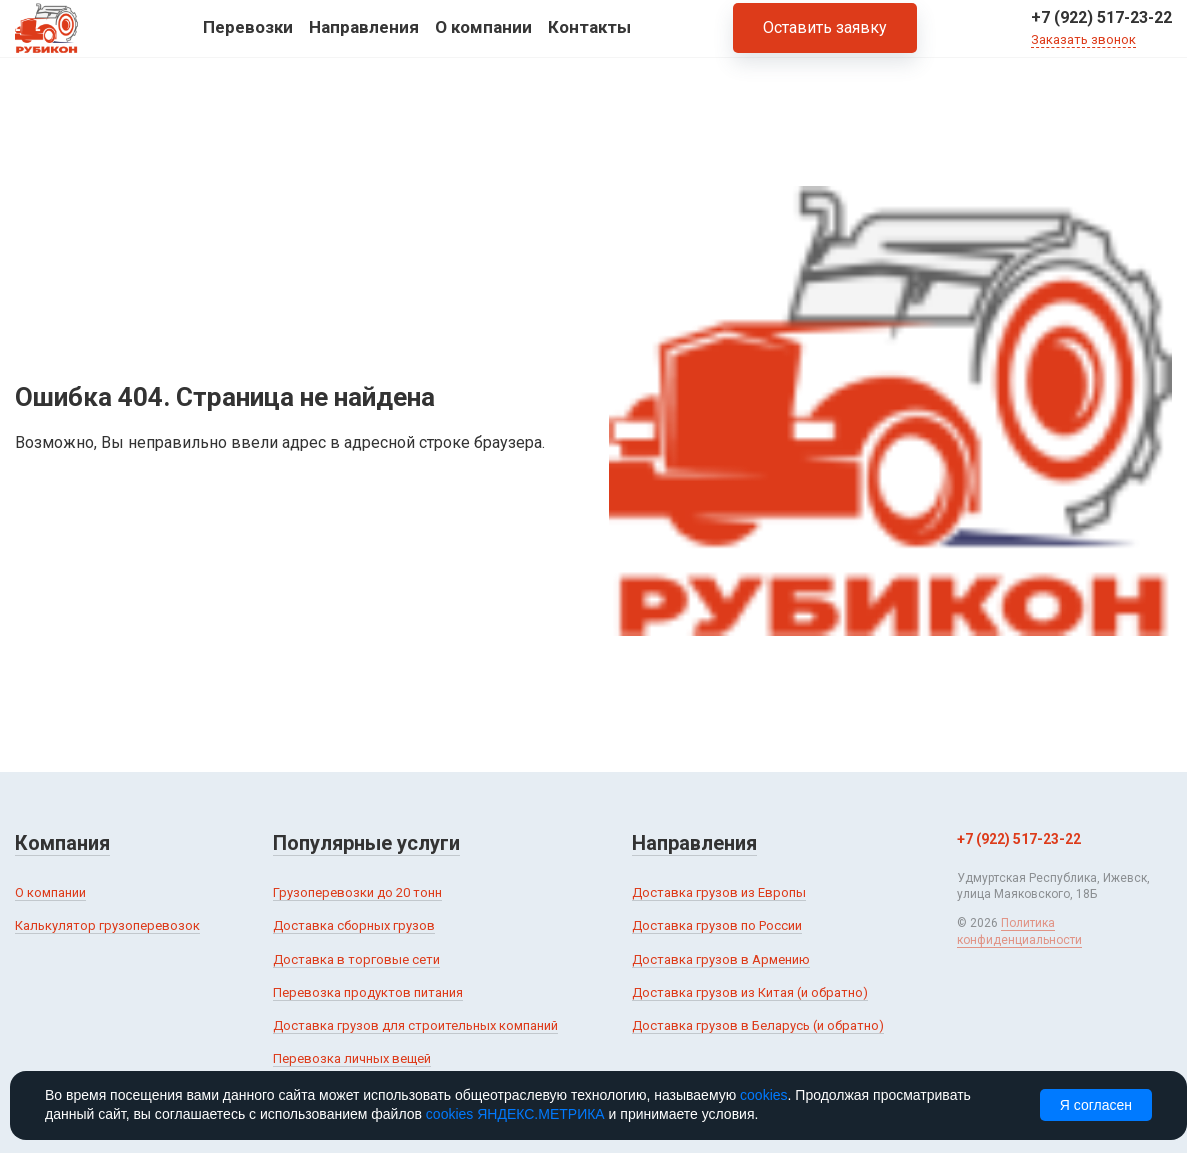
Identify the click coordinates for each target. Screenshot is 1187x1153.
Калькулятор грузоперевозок (107, 925)
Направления (364, 39)
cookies (763, 1095)
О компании (483, 39)
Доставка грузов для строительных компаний (415, 1025)
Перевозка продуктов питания (368, 992)
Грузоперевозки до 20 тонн (357, 892)
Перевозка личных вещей (352, 1058)
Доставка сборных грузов (354, 925)
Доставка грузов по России (717, 925)
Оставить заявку (825, 39)
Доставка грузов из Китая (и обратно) (750, 992)
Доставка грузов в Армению (721, 959)
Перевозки (248, 39)
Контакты (589, 39)
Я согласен (1096, 1105)
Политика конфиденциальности (1019, 931)
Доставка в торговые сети (356, 959)
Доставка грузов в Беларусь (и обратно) (758, 1025)
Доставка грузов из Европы (719, 892)
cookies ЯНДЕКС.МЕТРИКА (515, 1114)
